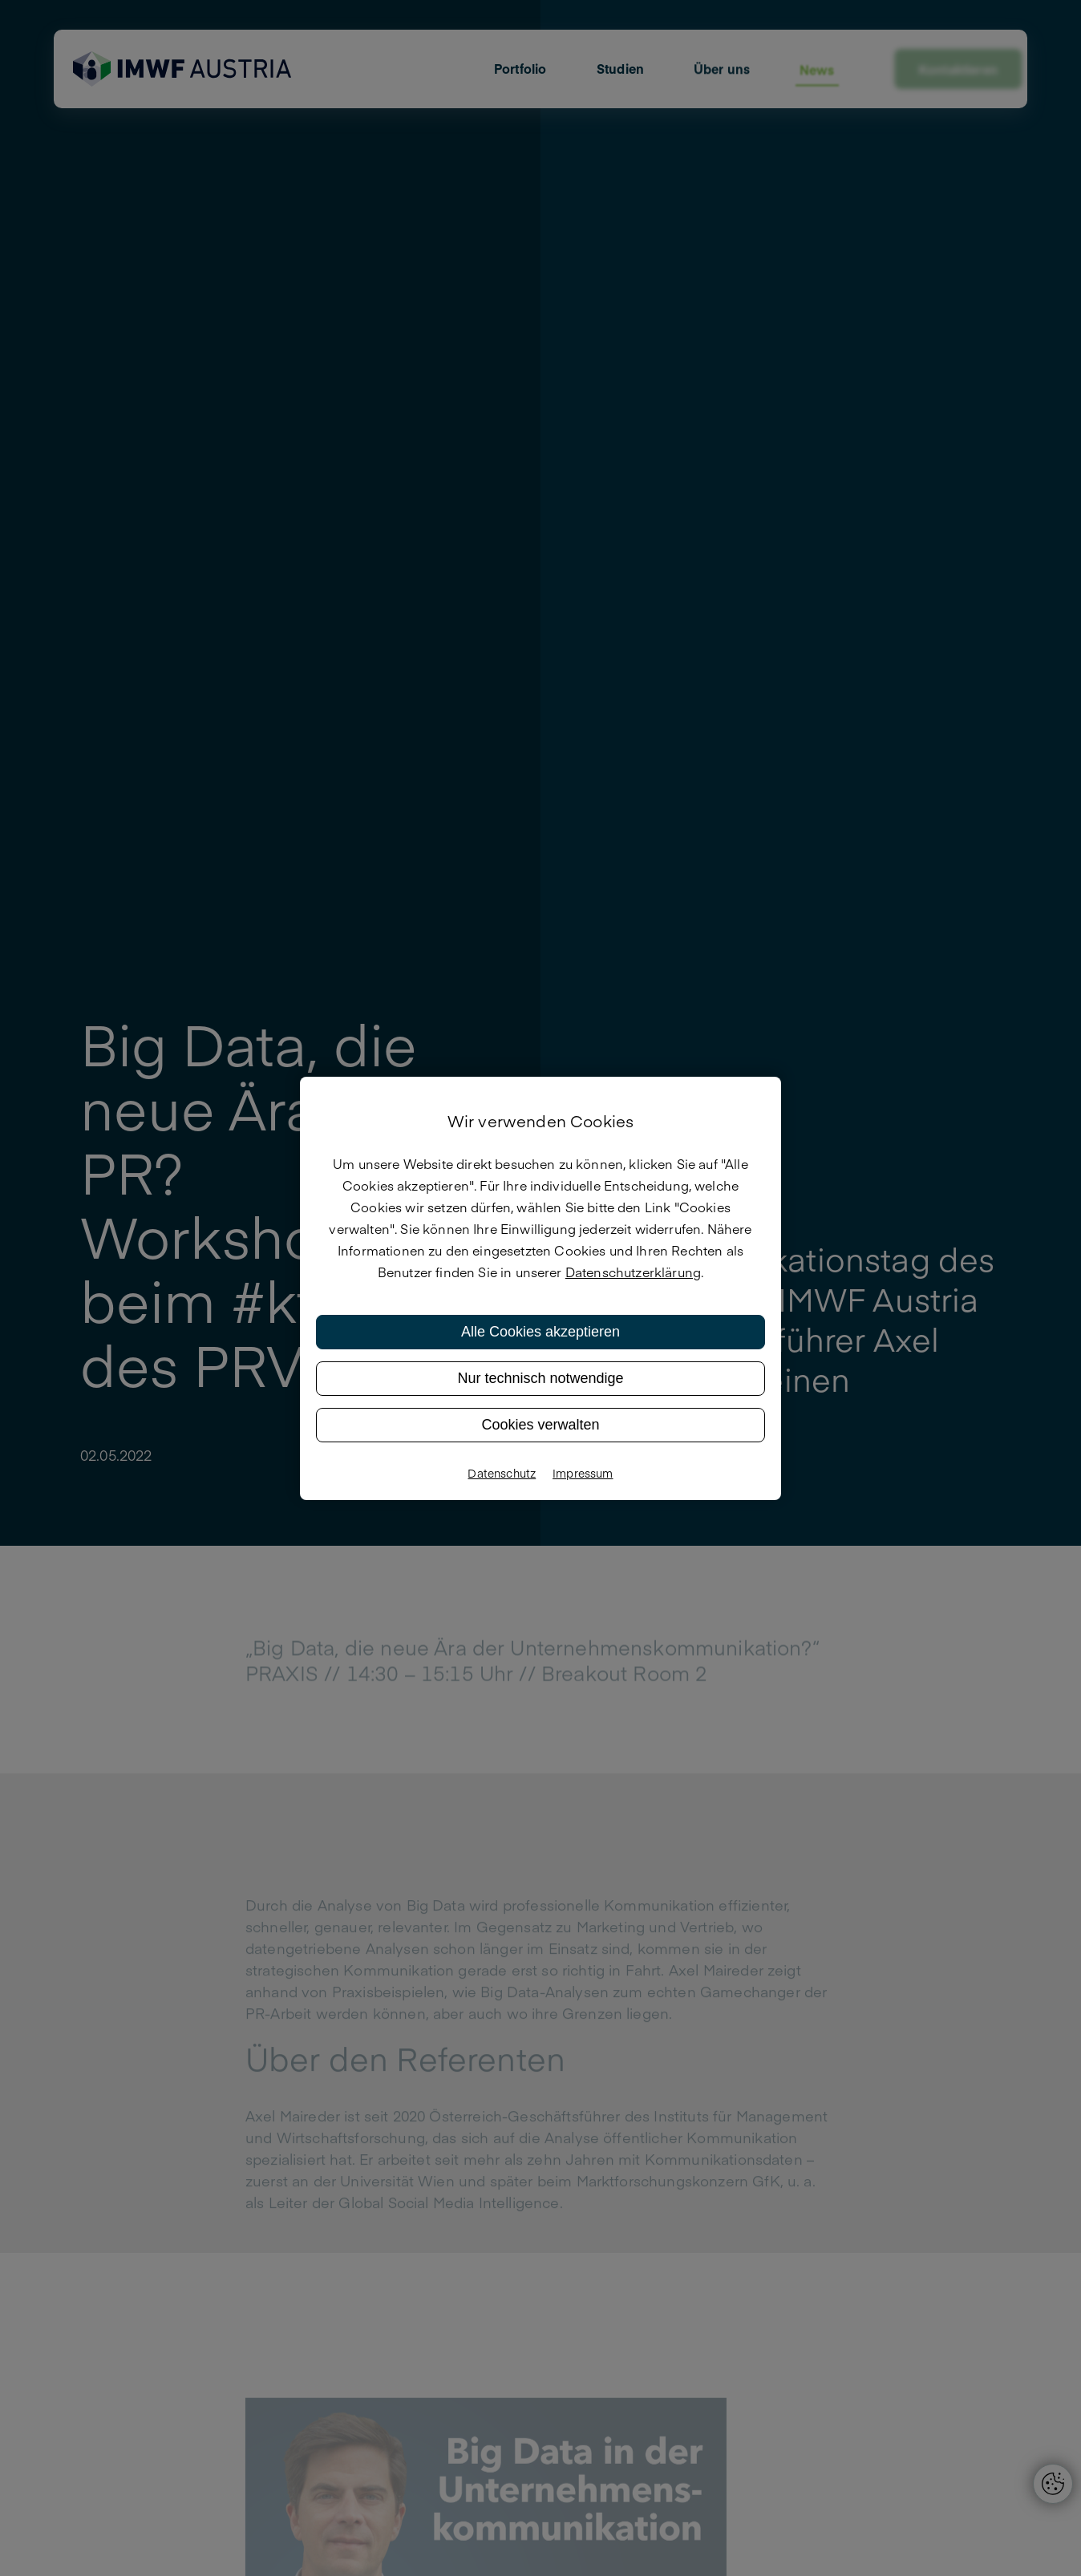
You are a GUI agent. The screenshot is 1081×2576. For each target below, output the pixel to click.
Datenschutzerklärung (633, 1271)
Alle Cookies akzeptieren (540, 1332)
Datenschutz (502, 1473)
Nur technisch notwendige (540, 1378)
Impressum (583, 1473)
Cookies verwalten (540, 1425)
